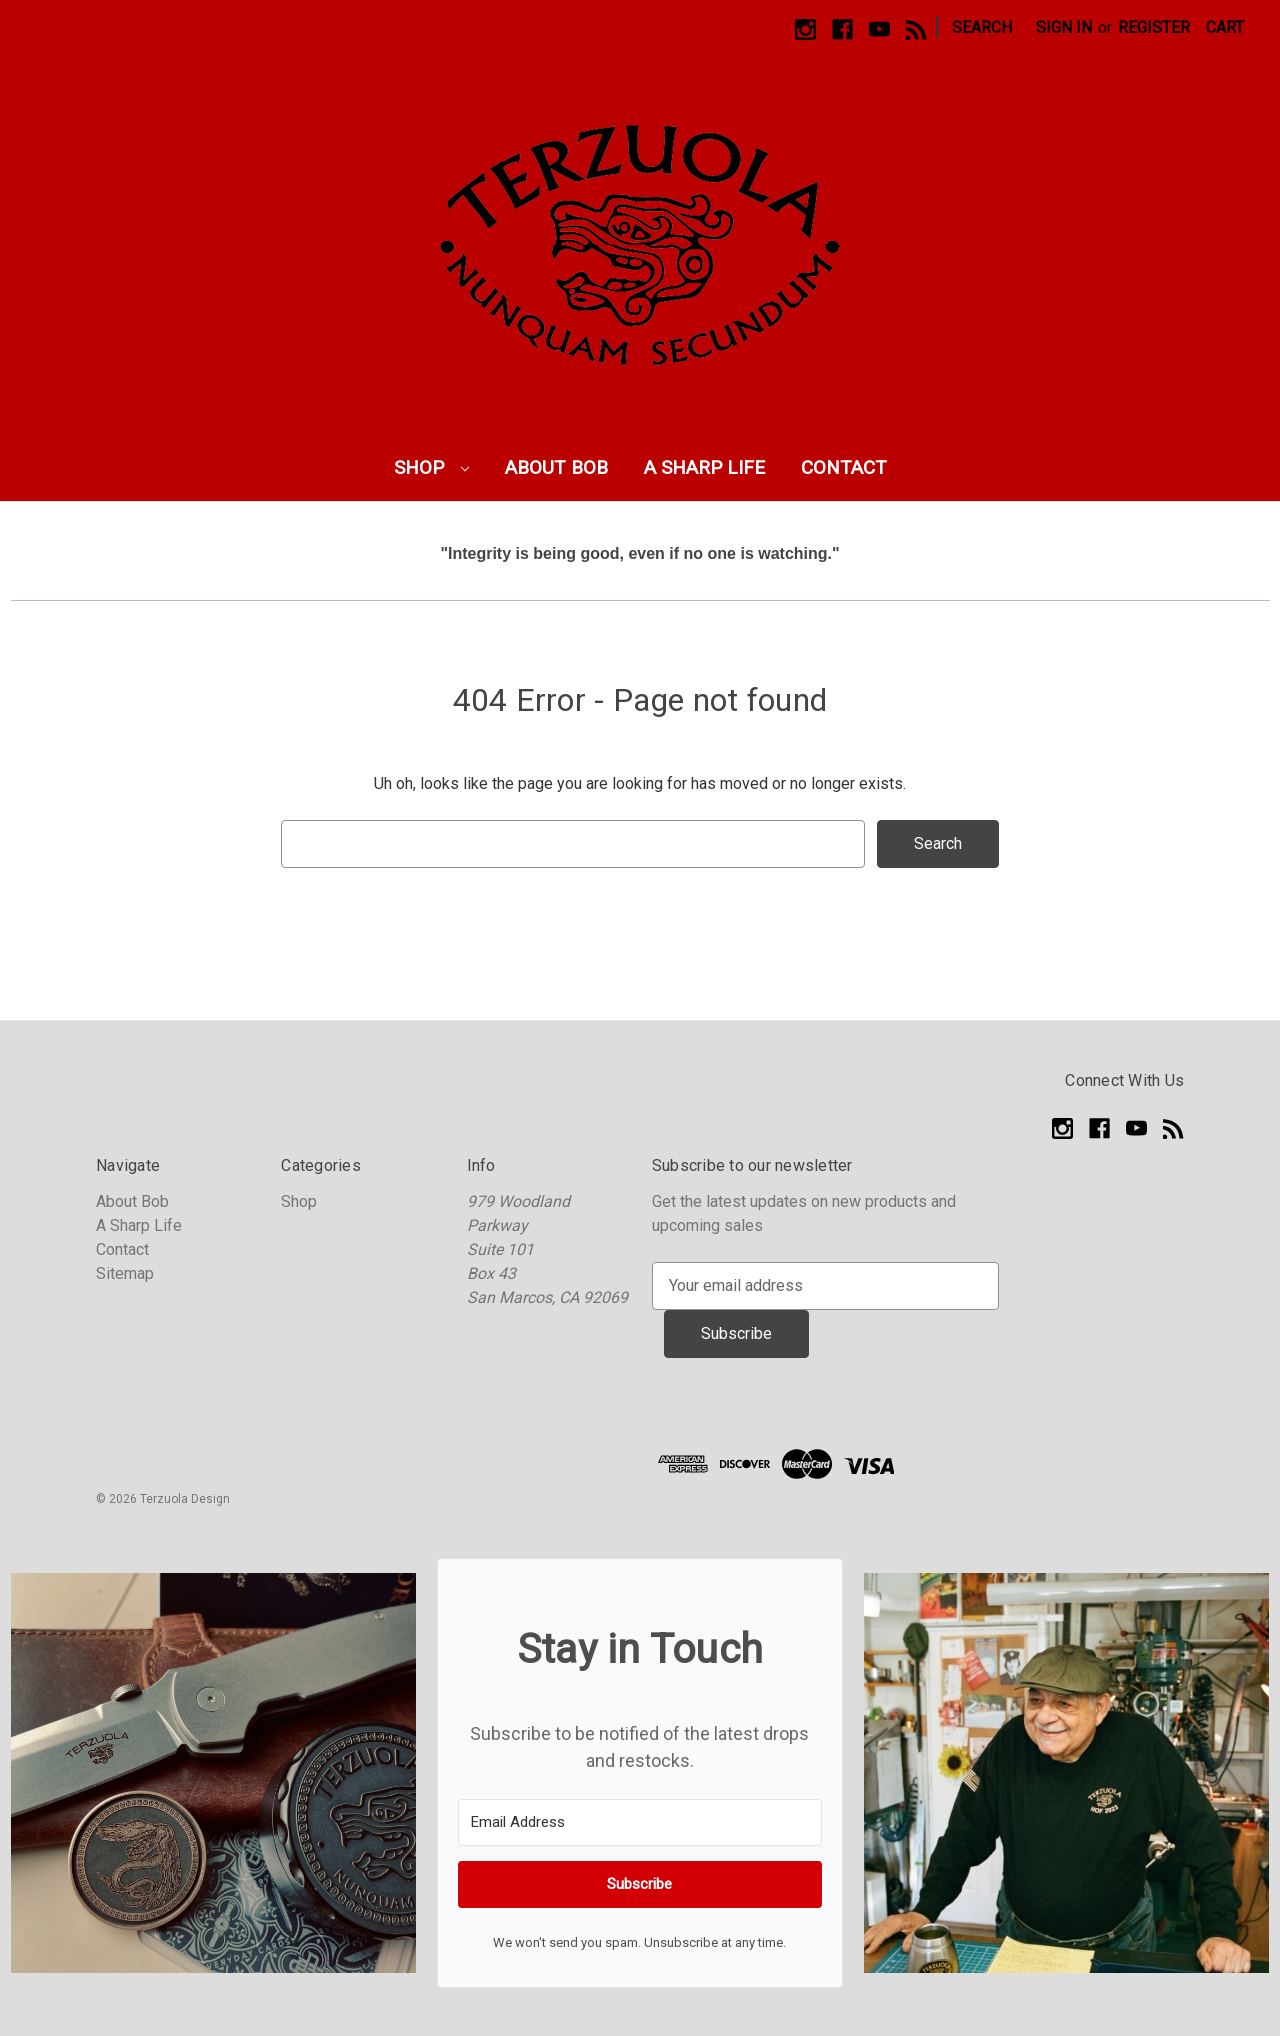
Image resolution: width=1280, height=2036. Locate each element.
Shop (431, 467)
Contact (844, 467)
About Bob (556, 467)
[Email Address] (640, 1822)
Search (982, 27)
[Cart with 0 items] (1225, 28)
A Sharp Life (704, 467)
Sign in (1064, 27)
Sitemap (125, 1273)
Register (1154, 27)
